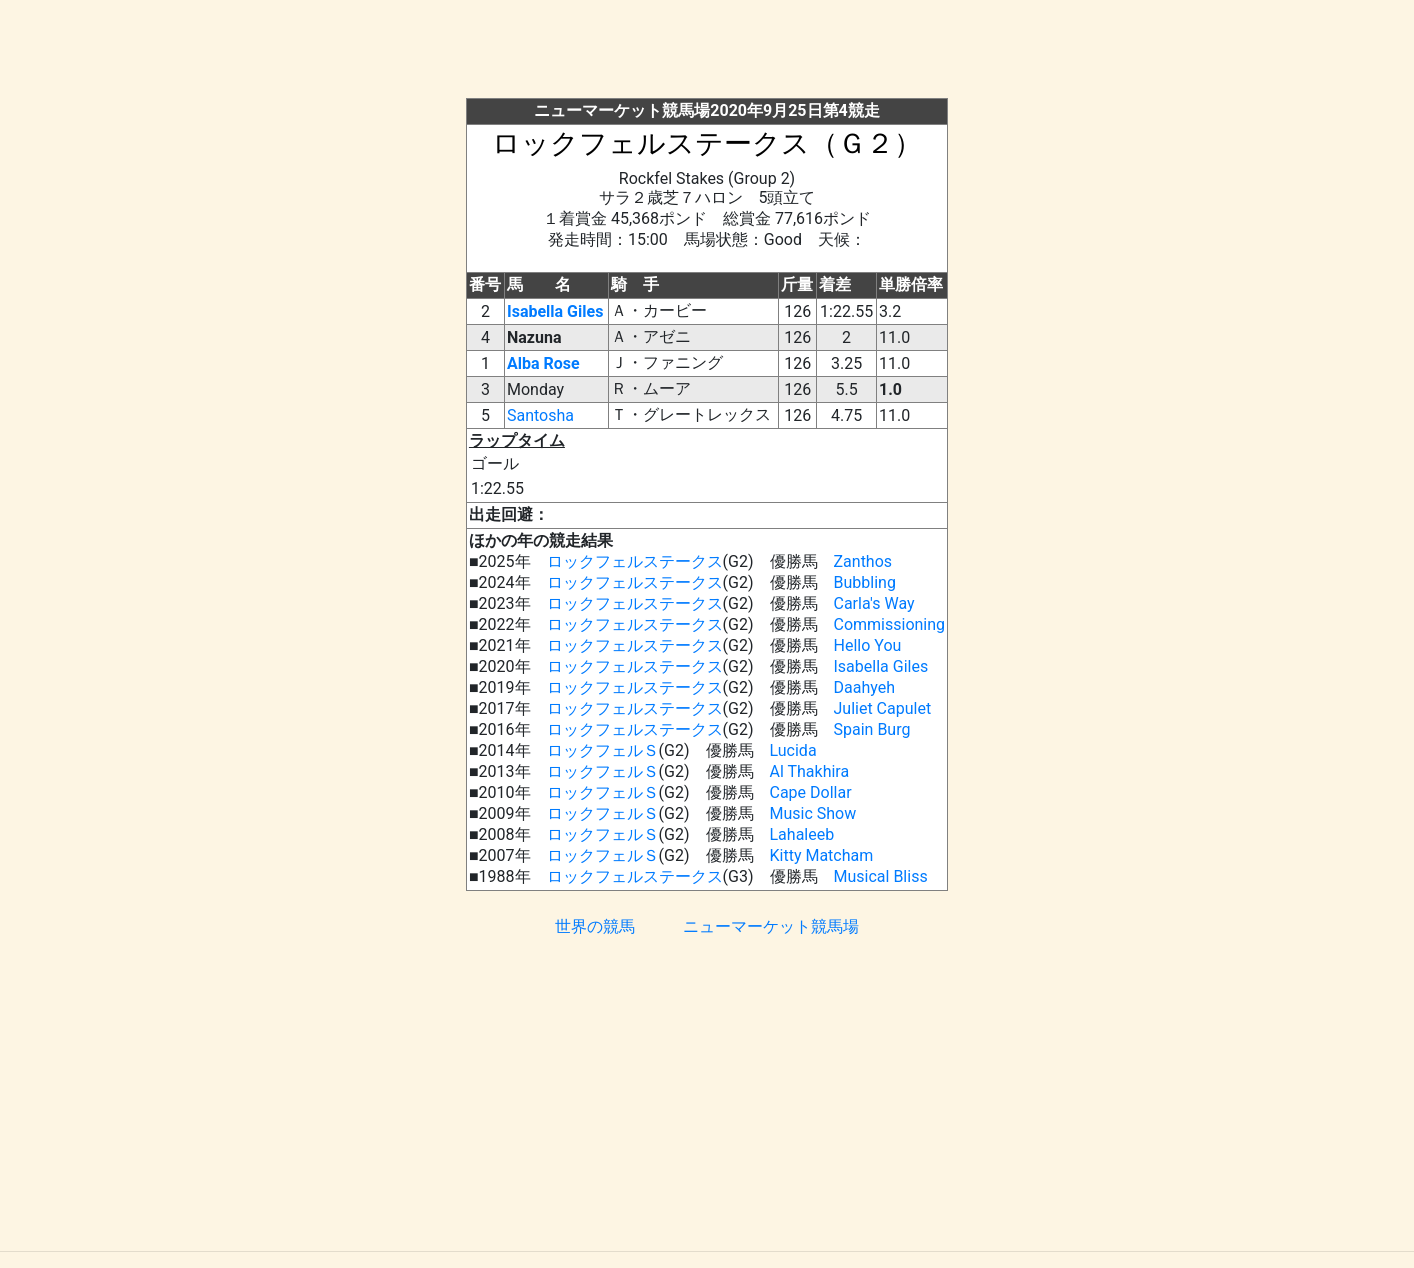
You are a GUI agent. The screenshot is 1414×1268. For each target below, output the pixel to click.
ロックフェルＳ (603, 750)
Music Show (813, 813)
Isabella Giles (555, 311)
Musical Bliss (881, 876)
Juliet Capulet (883, 708)
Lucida (793, 750)
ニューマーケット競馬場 (771, 926)
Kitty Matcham (822, 855)
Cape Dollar (811, 792)
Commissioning (890, 624)
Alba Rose (543, 363)
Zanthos (863, 561)
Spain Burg (872, 729)
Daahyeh (864, 687)
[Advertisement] (707, 53)
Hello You (868, 645)
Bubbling (865, 582)
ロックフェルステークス (635, 561)
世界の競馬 (595, 926)
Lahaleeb (802, 834)
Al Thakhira (810, 771)
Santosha (540, 415)
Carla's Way (874, 603)
